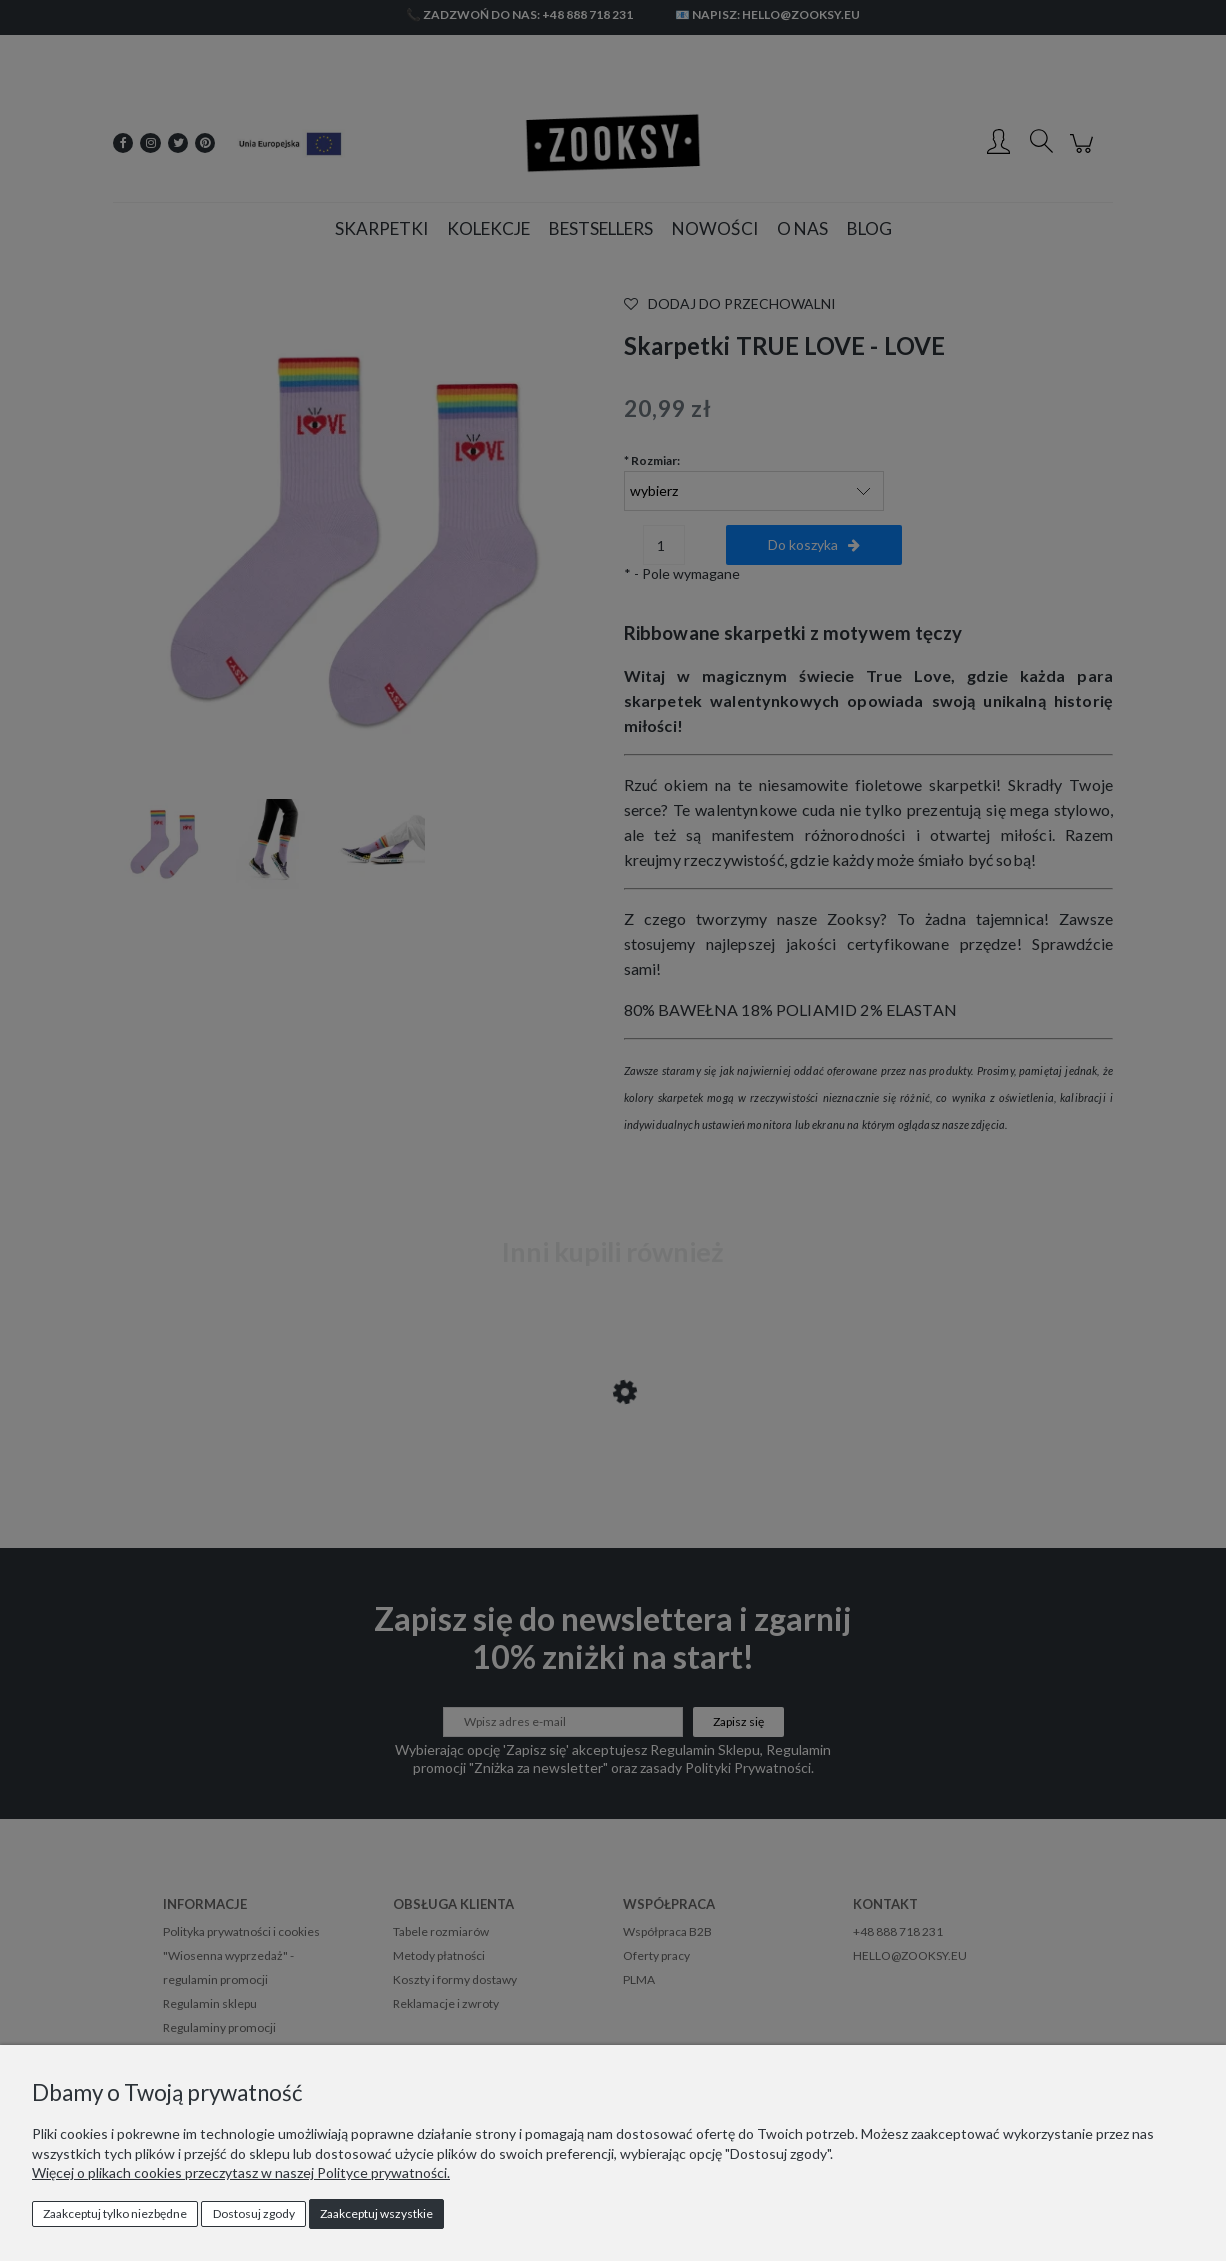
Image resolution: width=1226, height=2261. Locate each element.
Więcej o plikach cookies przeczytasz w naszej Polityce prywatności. (241, 2172)
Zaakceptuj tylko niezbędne (115, 2213)
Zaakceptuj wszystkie (376, 2213)
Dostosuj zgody (254, 2213)
